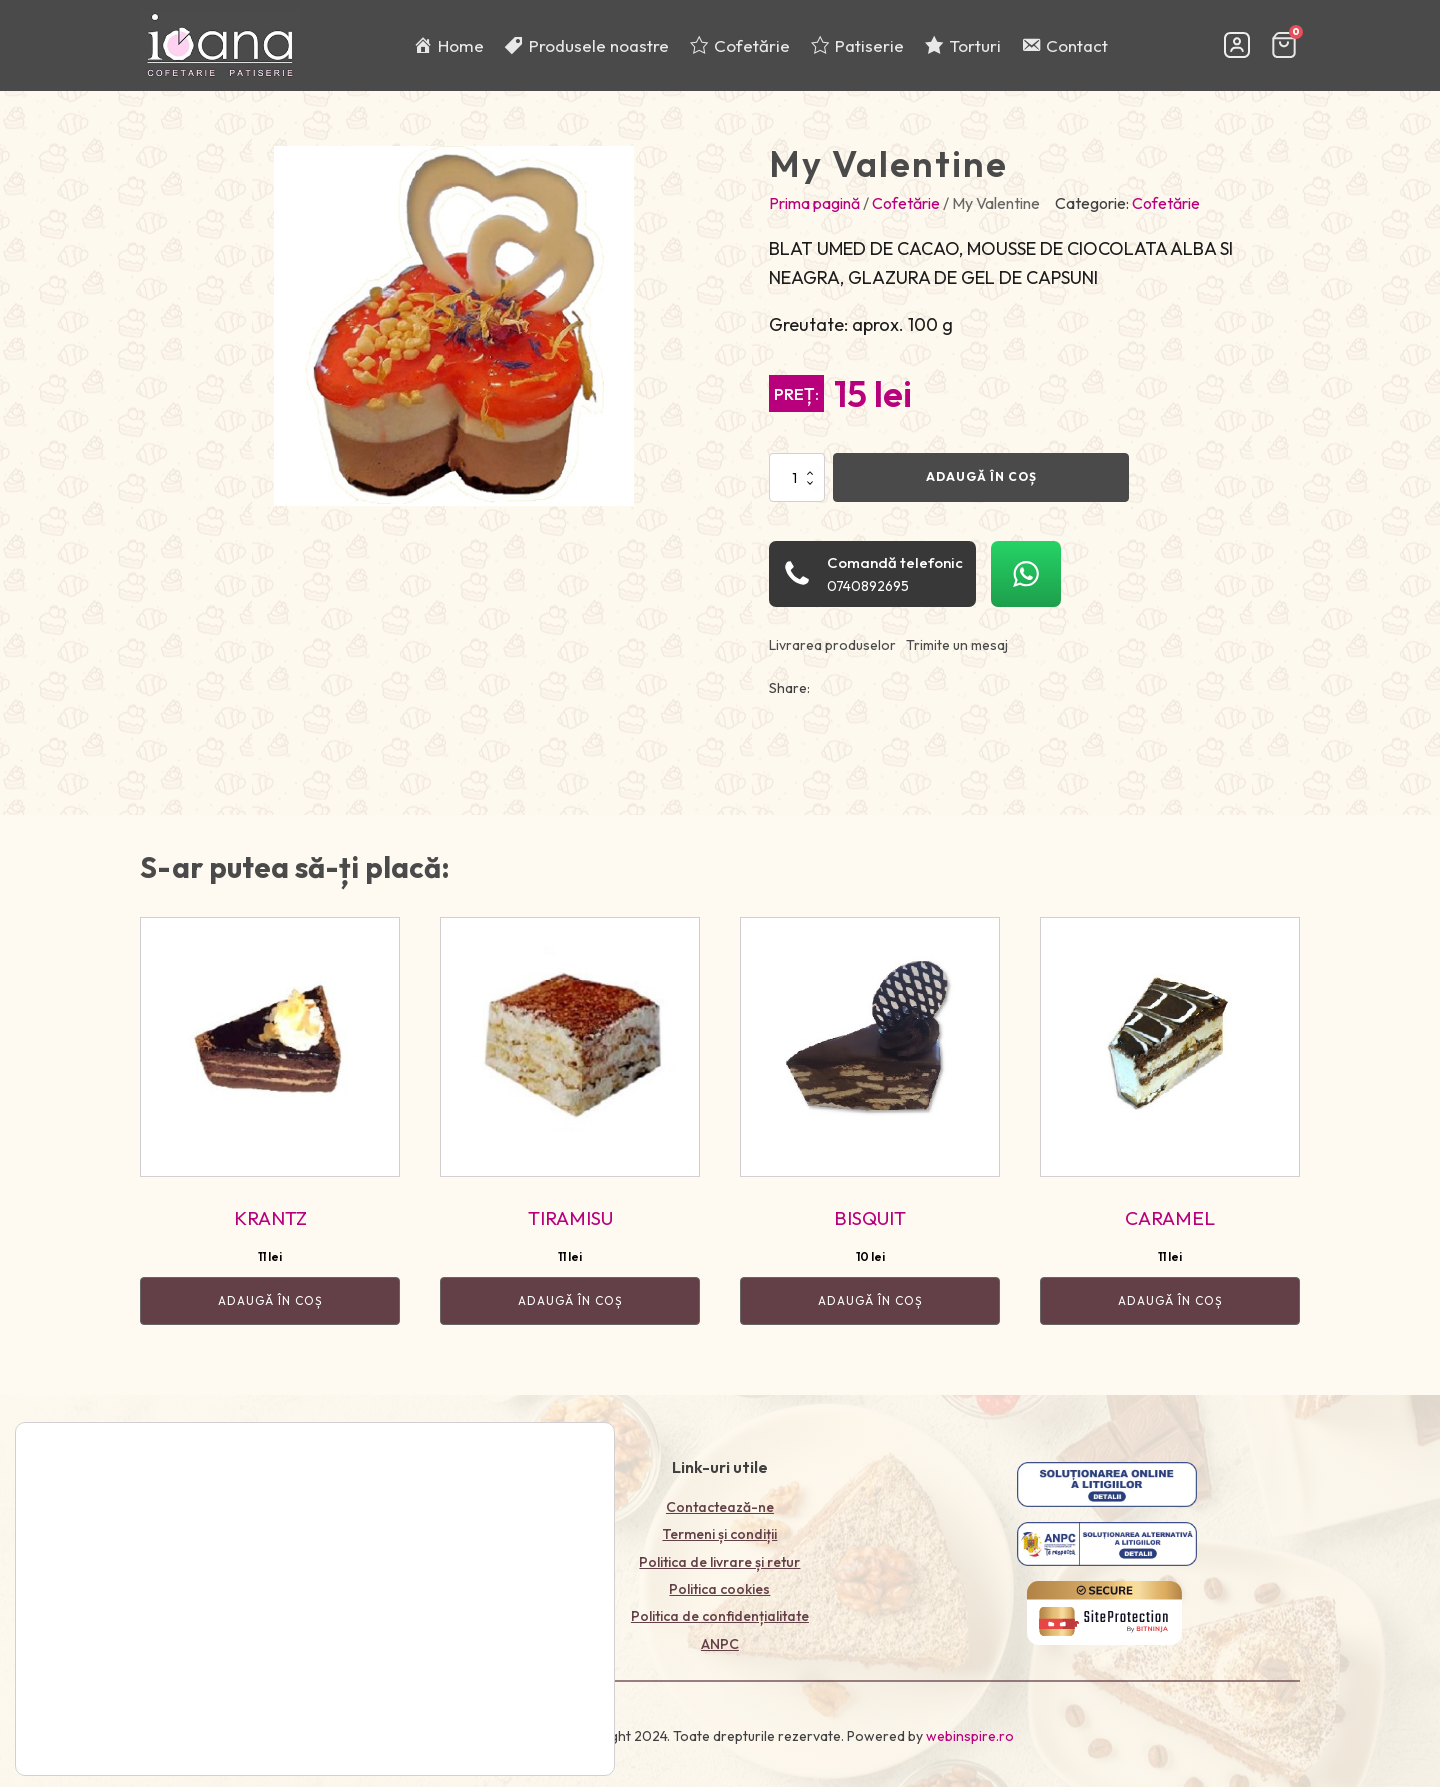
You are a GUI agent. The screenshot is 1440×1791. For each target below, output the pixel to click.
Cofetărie (906, 212)
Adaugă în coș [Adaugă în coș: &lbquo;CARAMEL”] (1170, 1309)
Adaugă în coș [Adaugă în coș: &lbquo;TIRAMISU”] (570, 1309)
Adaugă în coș (981, 485)
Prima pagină (814, 212)
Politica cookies (719, 1598)
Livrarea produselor (832, 654)
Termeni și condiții (719, 1543)
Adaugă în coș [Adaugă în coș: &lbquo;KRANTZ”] (270, 1309)
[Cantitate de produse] (797, 486)
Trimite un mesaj (957, 654)
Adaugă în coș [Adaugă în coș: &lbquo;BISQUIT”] (870, 1309)
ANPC (720, 1653)
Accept (533, 1719)
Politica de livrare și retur (719, 1571)
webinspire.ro (970, 1746)
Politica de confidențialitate (720, 1625)
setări (179, 1746)
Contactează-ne (720, 1516)
